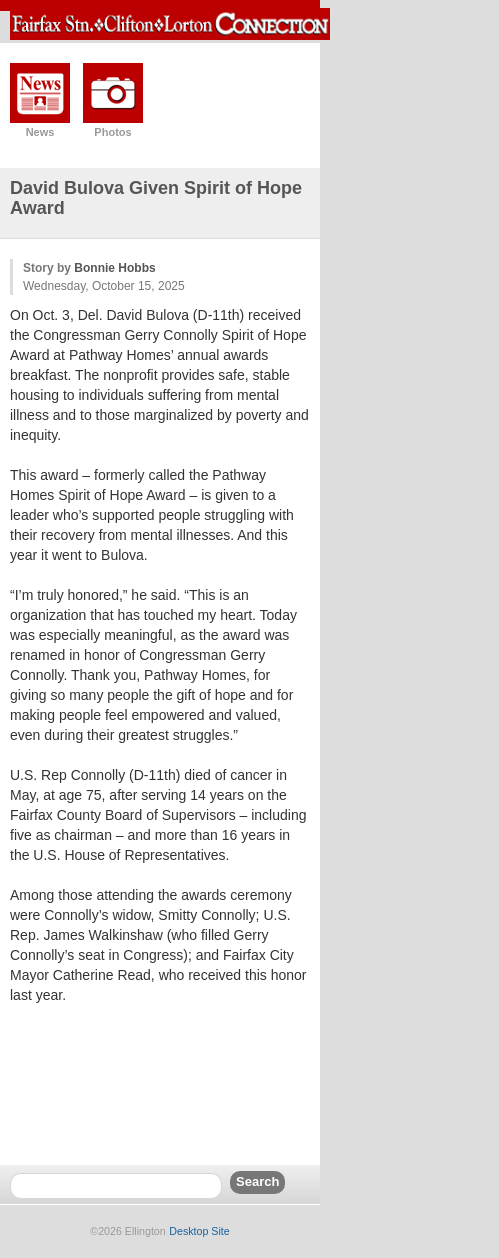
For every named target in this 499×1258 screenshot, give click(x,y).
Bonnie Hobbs (114, 268)
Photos (112, 132)
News (40, 132)
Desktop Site (199, 1231)
